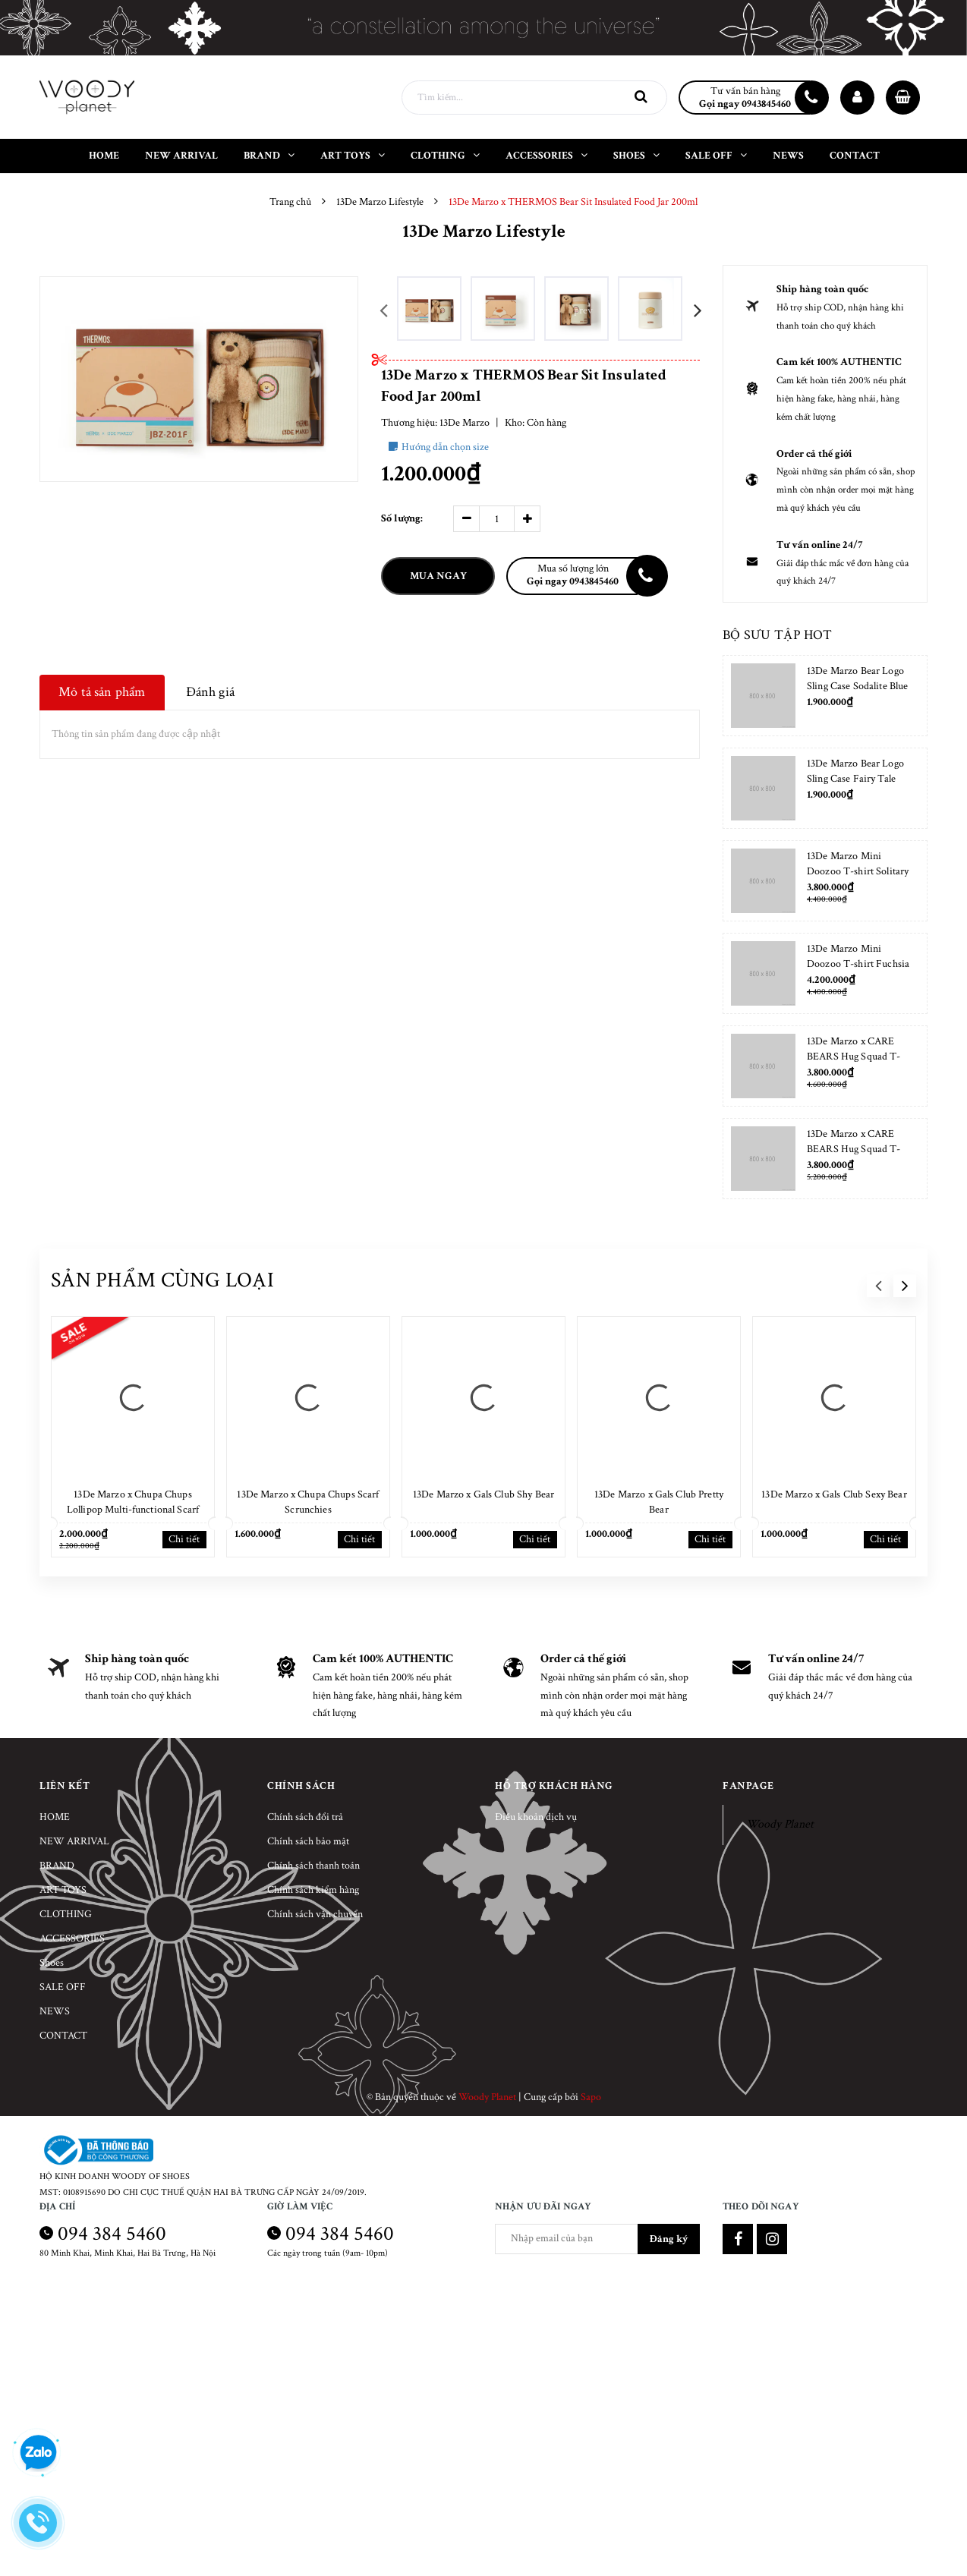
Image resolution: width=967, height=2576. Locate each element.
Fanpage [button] (748, 1786)
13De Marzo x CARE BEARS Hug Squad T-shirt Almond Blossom (854, 1056)
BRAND (56, 1865)
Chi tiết (184, 1539)
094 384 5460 (112, 2233)
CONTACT (63, 2035)
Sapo (591, 2097)
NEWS (54, 2011)
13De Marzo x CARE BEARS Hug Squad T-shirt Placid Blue (854, 1149)
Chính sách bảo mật (308, 1841)
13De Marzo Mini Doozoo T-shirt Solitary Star (858, 871)
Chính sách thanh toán (313, 1865)
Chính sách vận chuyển (315, 1914)
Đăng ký (669, 2239)
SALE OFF (62, 1987)
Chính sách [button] (301, 1786)
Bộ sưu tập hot (777, 635)
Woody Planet (780, 1824)
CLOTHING (65, 1914)
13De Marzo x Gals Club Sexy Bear (833, 1494)
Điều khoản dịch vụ (536, 1817)
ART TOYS (63, 1890)
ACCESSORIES (72, 1938)
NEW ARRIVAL (74, 1841)
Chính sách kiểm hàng (313, 1890)
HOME (54, 1817)
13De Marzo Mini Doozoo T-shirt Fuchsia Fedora (858, 964)
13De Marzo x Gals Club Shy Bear (483, 1494)
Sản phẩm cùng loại (162, 1280)
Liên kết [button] (64, 1786)
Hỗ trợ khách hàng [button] (554, 1786)
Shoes (51, 1963)
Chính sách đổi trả (305, 1817)
